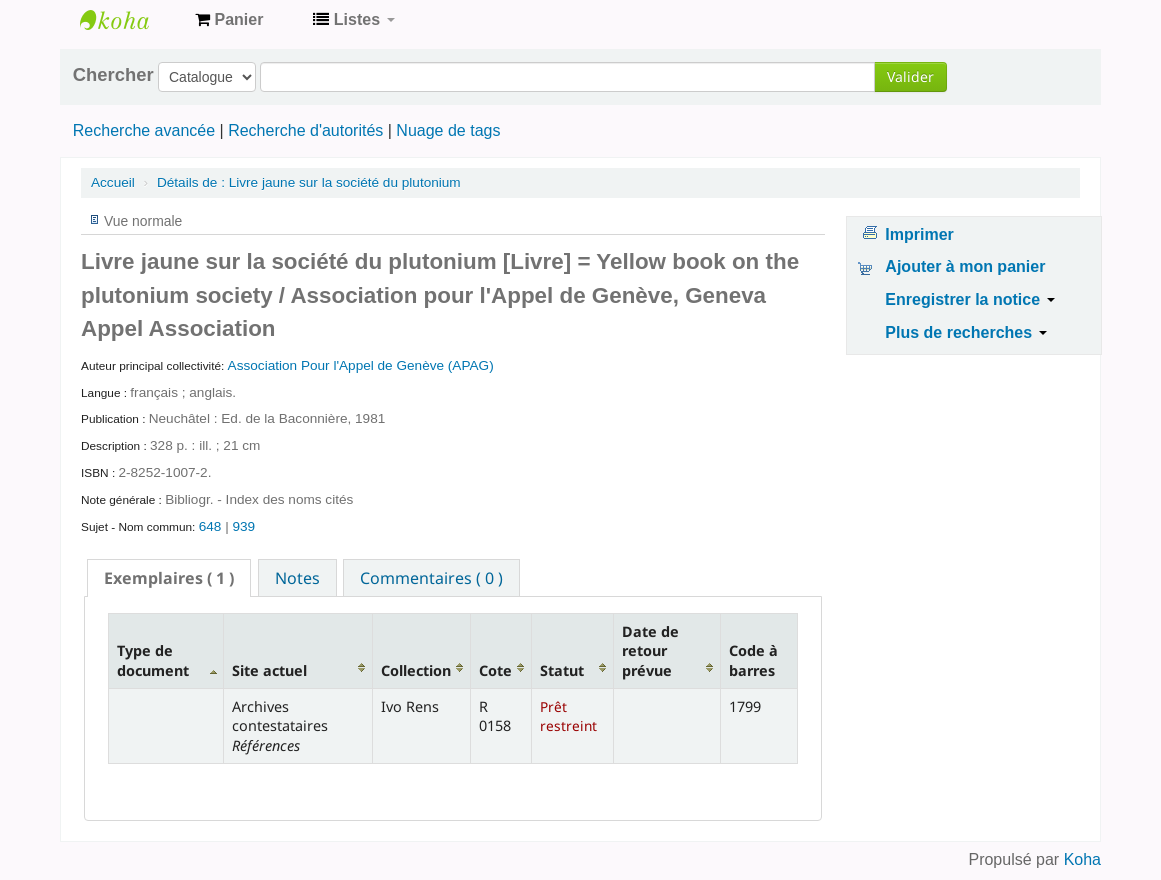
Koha (1082, 859)
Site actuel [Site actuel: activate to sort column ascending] (269, 670)
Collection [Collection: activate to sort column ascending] (416, 670)
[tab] (169, 578)
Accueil (113, 182)
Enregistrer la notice (969, 299)
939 (243, 526)
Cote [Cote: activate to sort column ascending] (495, 670)
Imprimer (919, 234)
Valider (910, 76)
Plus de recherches (965, 332)
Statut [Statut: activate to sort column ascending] (562, 670)
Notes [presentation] (297, 578)
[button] (229, 20)
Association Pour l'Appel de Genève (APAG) (361, 365)
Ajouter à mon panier (965, 266)
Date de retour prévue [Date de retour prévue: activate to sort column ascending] (650, 651)
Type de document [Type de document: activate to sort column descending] (153, 660)
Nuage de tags (448, 130)
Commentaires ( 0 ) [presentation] (431, 578)
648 (210, 526)
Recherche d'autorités (305, 130)
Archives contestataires (130, 20)
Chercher (113, 75)
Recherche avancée (144, 130)
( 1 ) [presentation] (169, 578)
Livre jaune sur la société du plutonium (309, 182)
